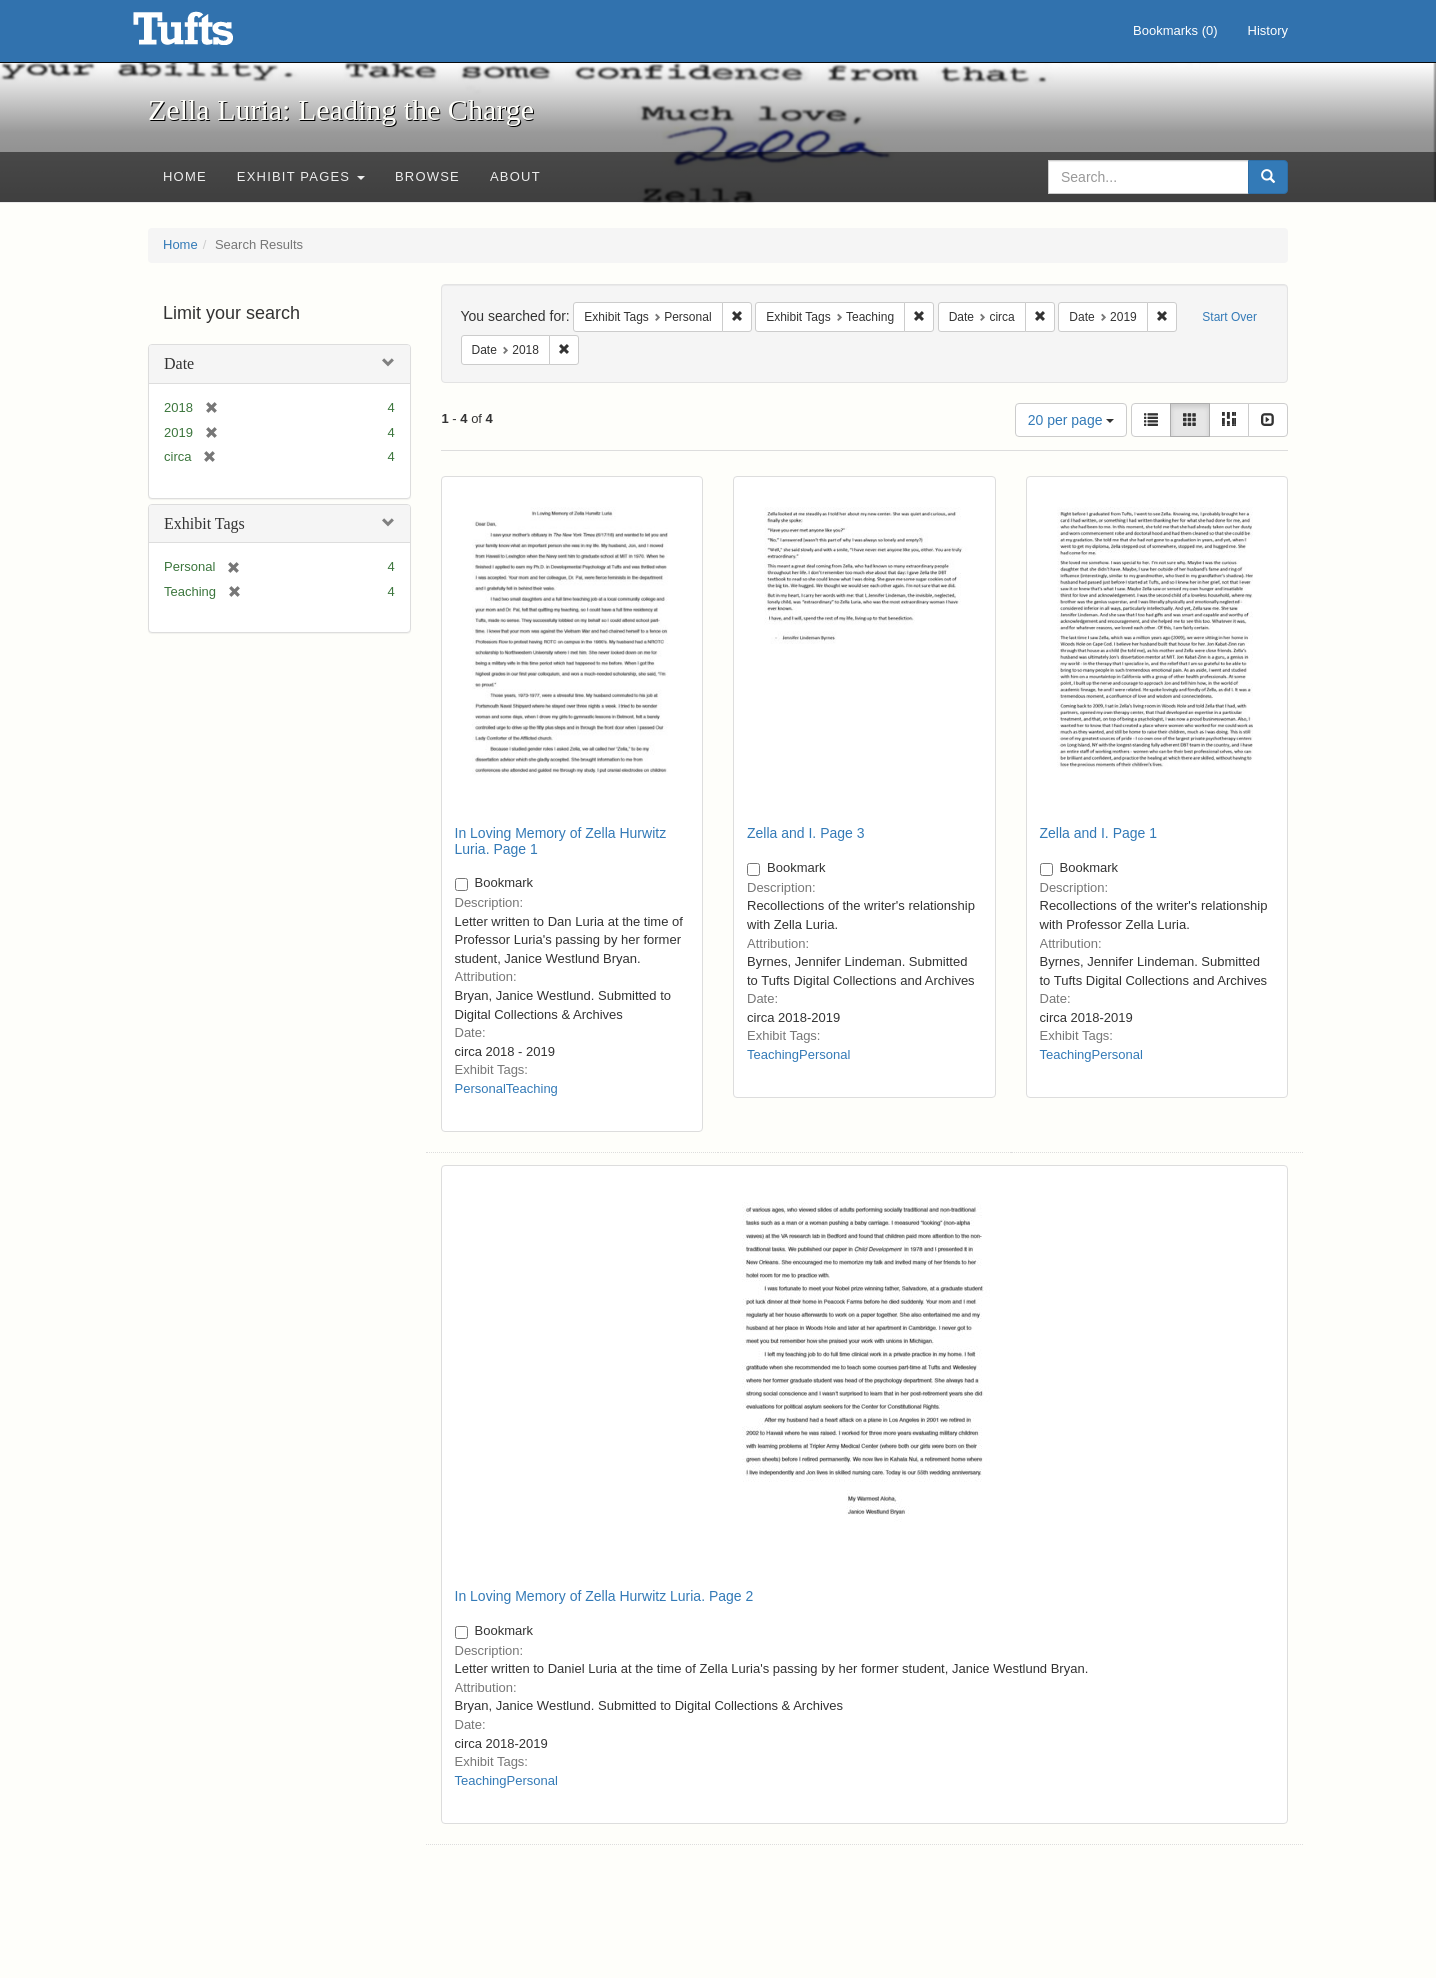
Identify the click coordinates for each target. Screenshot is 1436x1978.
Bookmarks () (1175, 30)
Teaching (532, 1088)
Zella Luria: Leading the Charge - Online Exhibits (208, 35)
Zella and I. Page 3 (806, 833)
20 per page (1071, 420)
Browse (427, 176)
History (1268, 30)
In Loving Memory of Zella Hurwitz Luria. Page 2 (604, 1596)
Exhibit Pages (301, 176)
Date (179, 363)
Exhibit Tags (204, 523)
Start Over (1229, 317)
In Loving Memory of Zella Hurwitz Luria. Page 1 (561, 840)
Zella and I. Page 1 (1099, 833)
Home (185, 176)
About (515, 176)
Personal (480, 1088)
